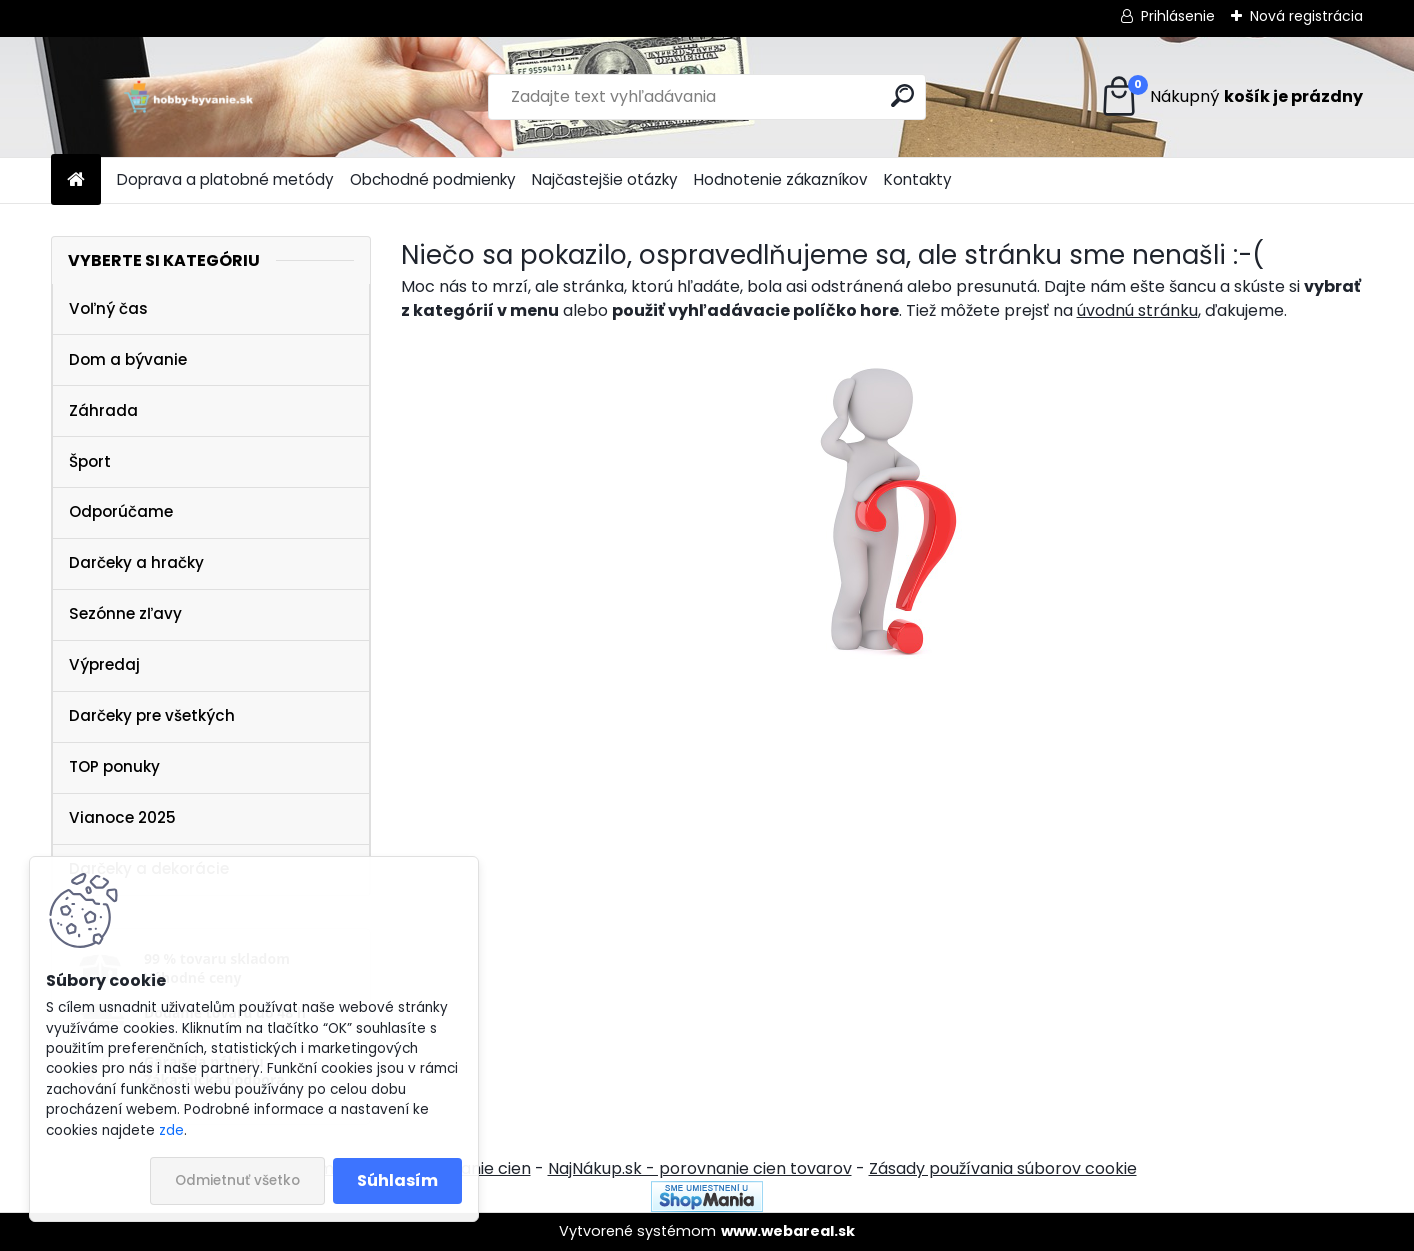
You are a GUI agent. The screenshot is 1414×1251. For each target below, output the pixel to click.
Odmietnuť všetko (237, 1180)
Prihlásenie (1178, 16)
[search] (902, 95)
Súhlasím (397, 1180)
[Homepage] (76, 180)
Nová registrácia (1306, 16)
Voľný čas (108, 308)
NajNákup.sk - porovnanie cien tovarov (700, 1168)
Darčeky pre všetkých (152, 715)
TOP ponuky (114, 766)
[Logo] (188, 97)
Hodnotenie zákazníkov (781, 179)
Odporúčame (121, 511)
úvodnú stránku (1137, 310)
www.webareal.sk (788, 1231)
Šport (90, 461)
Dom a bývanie (128, 359)
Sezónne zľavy (125, 613)
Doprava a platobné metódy (225, 179)
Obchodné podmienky (433, 179)
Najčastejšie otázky (605, 179)
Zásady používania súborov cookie (1003, 1168)
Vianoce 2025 (122, 817)
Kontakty (918, 179)
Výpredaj (104, 664)
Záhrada (103, 410)
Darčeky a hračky (136, 562)
